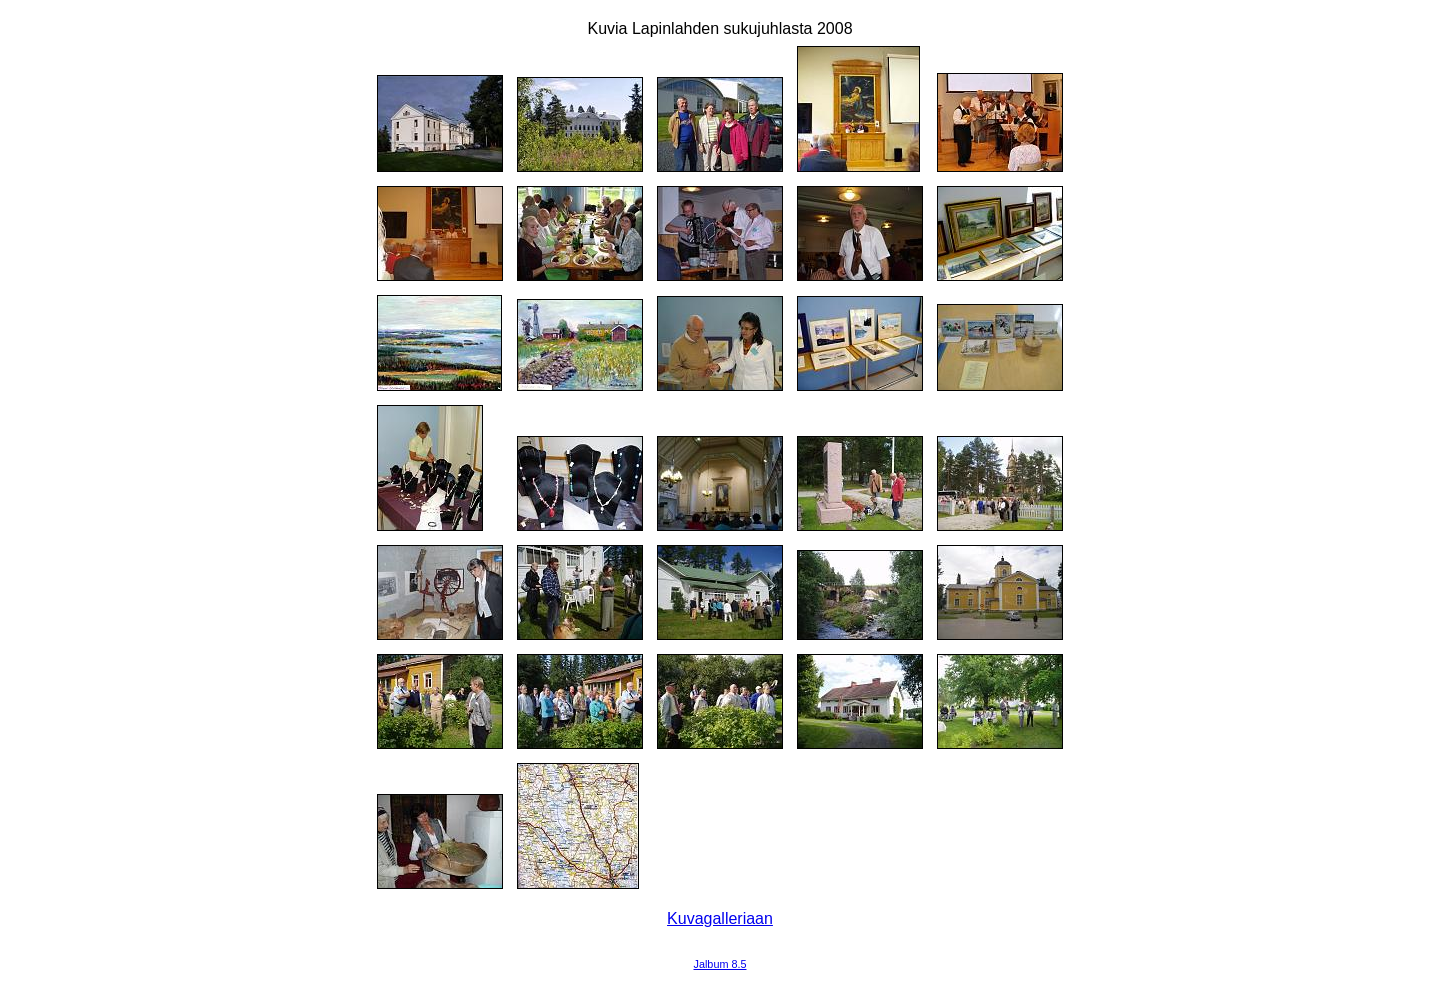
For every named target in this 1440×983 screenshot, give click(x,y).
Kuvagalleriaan (720, 918)
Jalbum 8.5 (720, 964)
